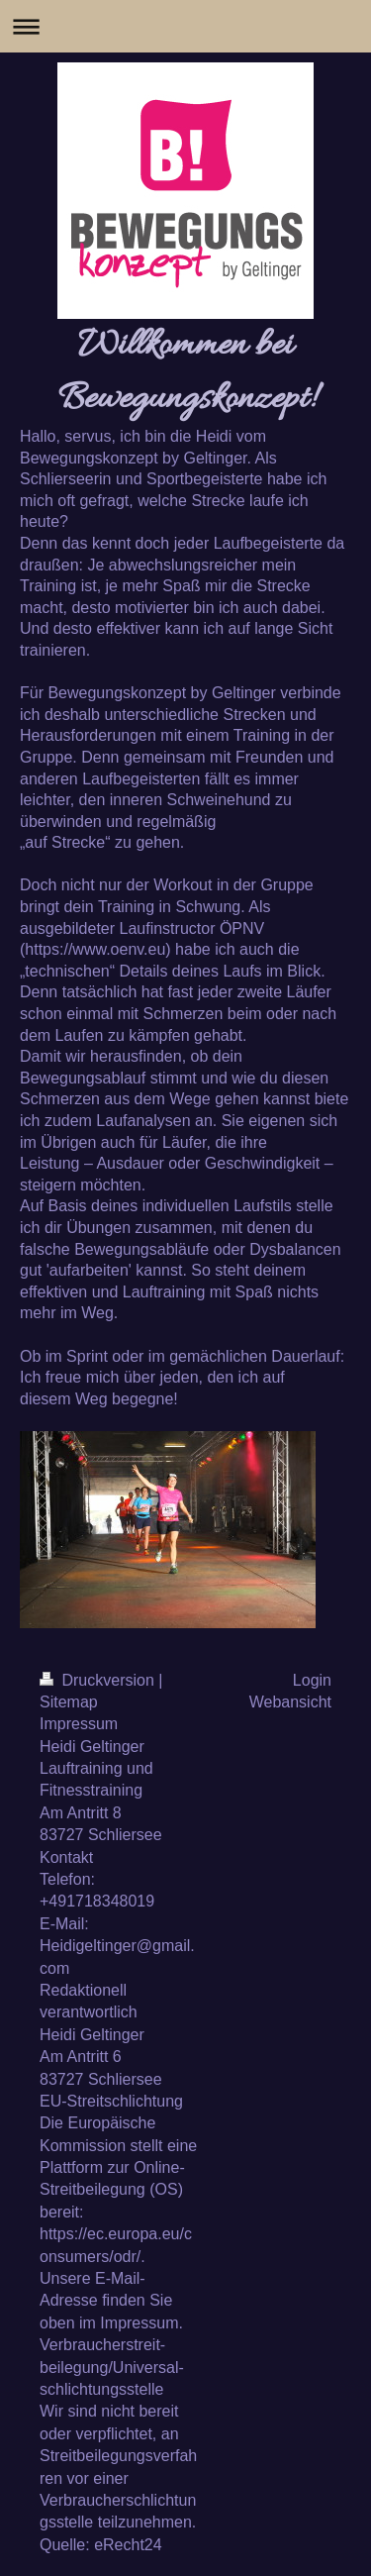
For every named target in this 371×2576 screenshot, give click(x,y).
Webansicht (290, 1702)
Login (312, 1680)
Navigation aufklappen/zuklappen (185, 26)
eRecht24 (128, 2544)
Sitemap (69, 1702)
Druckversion (99, 1680)
